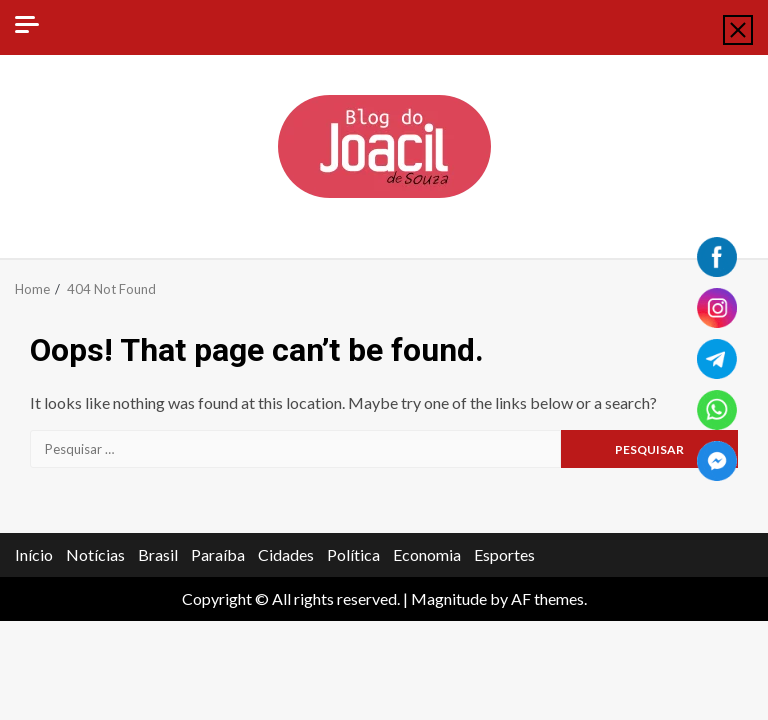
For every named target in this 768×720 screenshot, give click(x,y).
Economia (427, 554)
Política (353, 554)
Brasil (158, 554)
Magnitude (449, 598)
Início (34, 554)
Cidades (286, 554)
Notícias (95, 554)
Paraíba (218, 554)
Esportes (504, 554)
